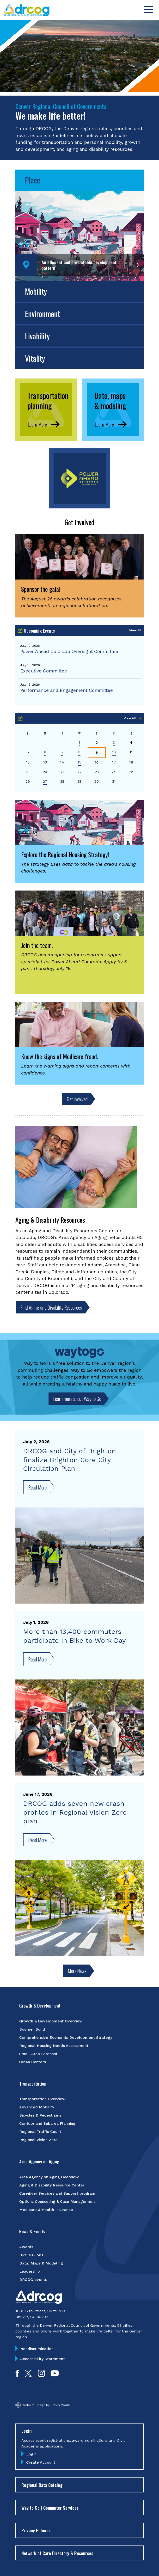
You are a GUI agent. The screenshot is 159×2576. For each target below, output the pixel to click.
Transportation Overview (42, 2099)
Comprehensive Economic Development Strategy (65, 2037)
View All (135, 630)
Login (31, 2454)
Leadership (29, 2271)
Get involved (77, 1099)
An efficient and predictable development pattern (79, 265)
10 (114, 752)
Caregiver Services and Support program (57, 2193)
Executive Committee (43, 671)
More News (77, 1970)
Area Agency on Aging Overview (49, 2177)
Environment (42, 313)
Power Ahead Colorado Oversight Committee (69, 651)
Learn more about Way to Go (77, 1398)
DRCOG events (33, 2279)
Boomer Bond (32, 2029)
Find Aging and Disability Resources (51, 1307)
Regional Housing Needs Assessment (53, 2045)
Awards (26, 2247)
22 (79, 772)
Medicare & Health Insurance (46, 2209)
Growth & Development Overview (51, 2021)
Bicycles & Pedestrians (40, 2115)
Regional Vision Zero (38, 2139)
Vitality (35, 358)
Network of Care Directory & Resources (57, 2553)
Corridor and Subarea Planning (47, 2123)
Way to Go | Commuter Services (50, 2507)
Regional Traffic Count (40, 2131)
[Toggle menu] (148, 9)
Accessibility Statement (42, 2358)
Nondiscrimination (37, 2348)
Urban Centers (32, 2062)
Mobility (36, 291)
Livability (37, 336)
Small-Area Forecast (38, 2053)
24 (114, 772)
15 (79, 762)
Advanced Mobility (36, 2107)
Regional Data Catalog (41, 2484)
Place (32, 180)
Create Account (40, 2462)
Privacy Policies (35, 2530)
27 (45, 781)
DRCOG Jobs (31, 2255)
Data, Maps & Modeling (41, 2263)
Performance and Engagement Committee (66, 690)
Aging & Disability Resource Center (51, 2185)
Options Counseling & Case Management (57, 2201)
